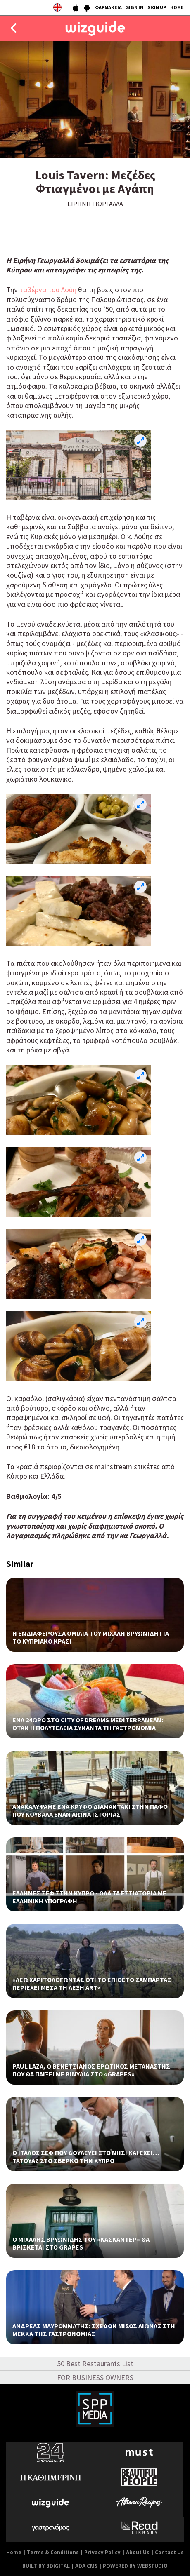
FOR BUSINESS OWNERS (95, 2377)
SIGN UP (156, 7)
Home (13, 2552)
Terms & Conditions (53, 2552)
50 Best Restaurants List (95, 2363)
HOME (177, 7)
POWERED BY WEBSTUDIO (135, 2565)
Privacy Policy (102, 2552)
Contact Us (169, 2552)
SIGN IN (134, 7)
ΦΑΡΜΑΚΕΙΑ (108, 7)
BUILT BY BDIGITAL (46, 2565)
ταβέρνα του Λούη (47, 289)
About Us (138, 2552)
